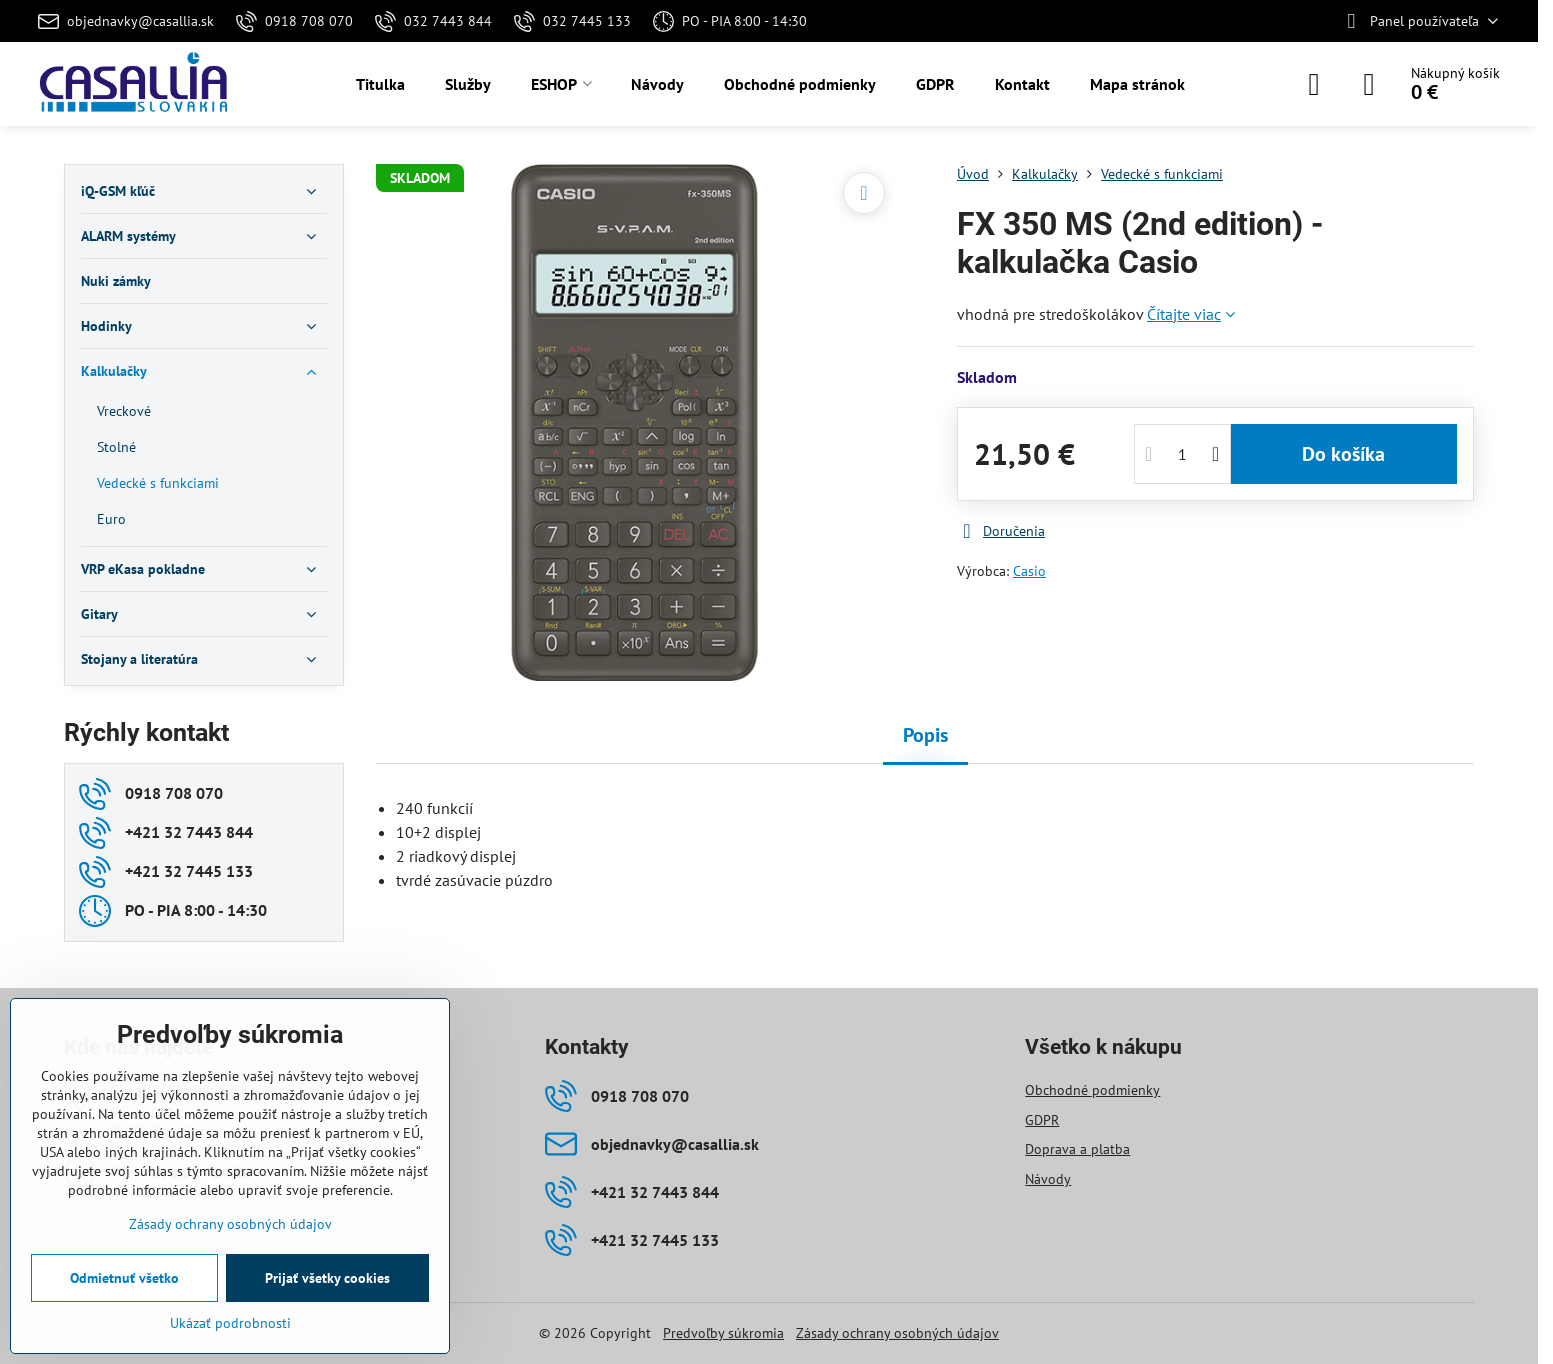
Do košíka (1343, 454)
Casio (1029, 571)
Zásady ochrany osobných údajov (897, 1333)
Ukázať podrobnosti (230, 1323)
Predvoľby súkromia (723, 1333)
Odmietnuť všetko (124, 1278)
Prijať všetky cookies (327, 1278)
